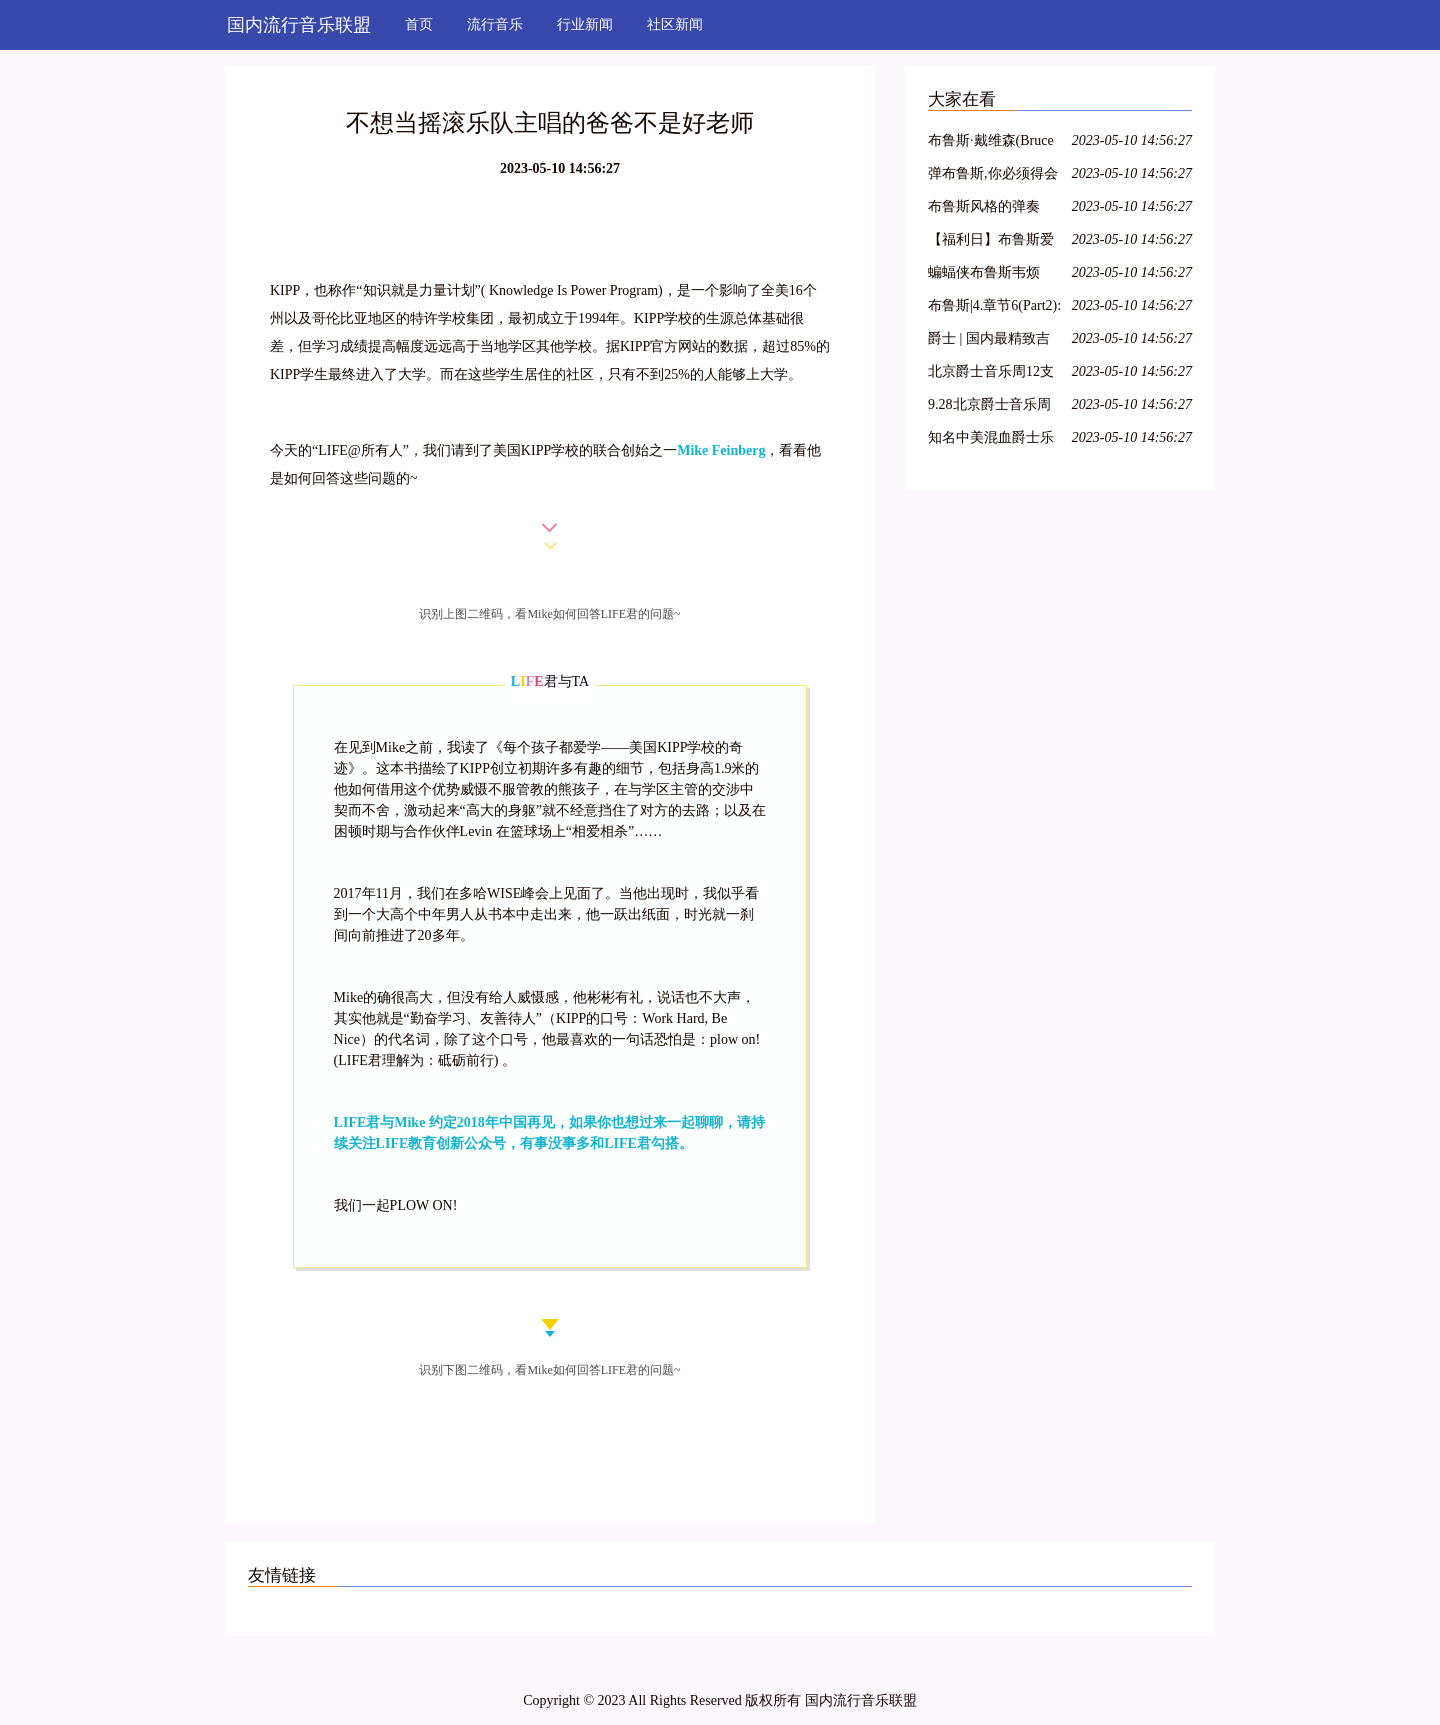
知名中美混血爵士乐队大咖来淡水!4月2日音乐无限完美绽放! (993, 440)
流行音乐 (495, 24)
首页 (419, 24)
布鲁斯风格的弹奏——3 (984, 209)
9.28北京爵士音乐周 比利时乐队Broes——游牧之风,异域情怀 (993, 407)
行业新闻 (585, 24)
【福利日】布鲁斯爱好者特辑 (991, 242)
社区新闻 (675, 24)
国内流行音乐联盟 (299, 25)
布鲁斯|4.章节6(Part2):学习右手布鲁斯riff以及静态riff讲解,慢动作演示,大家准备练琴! (994, 308)
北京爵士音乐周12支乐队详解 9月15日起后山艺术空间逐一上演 (991, 374)
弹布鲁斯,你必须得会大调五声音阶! (993, 176)
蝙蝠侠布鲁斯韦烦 (984, 272)
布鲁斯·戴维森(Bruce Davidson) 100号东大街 (991, 143)
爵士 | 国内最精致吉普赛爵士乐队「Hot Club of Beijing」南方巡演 (992, 341)
